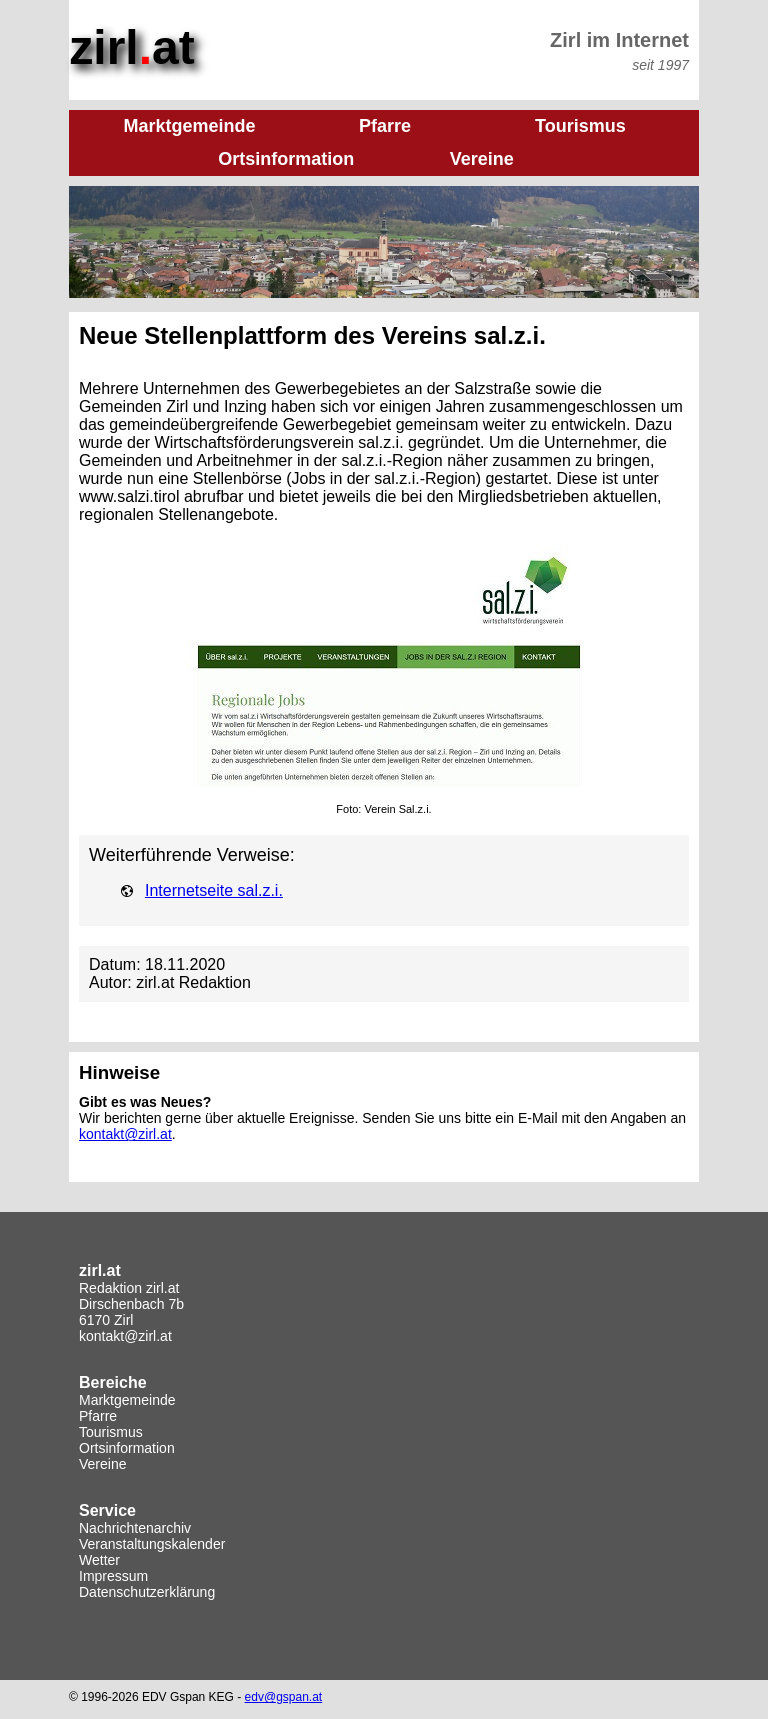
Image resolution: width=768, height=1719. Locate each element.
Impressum (113, 1576)
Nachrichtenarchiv (135, 1528)
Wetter (99, 1560)
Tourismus (111, 1432)
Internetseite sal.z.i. (214, 890)
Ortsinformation (127, 1448)
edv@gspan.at (284, 1697)
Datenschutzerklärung (147, 1592)
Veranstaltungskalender (152, 1544)
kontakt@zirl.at (125, 1134)
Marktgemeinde (127, 1400)
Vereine (102, 1464)
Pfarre (98, 1416)
